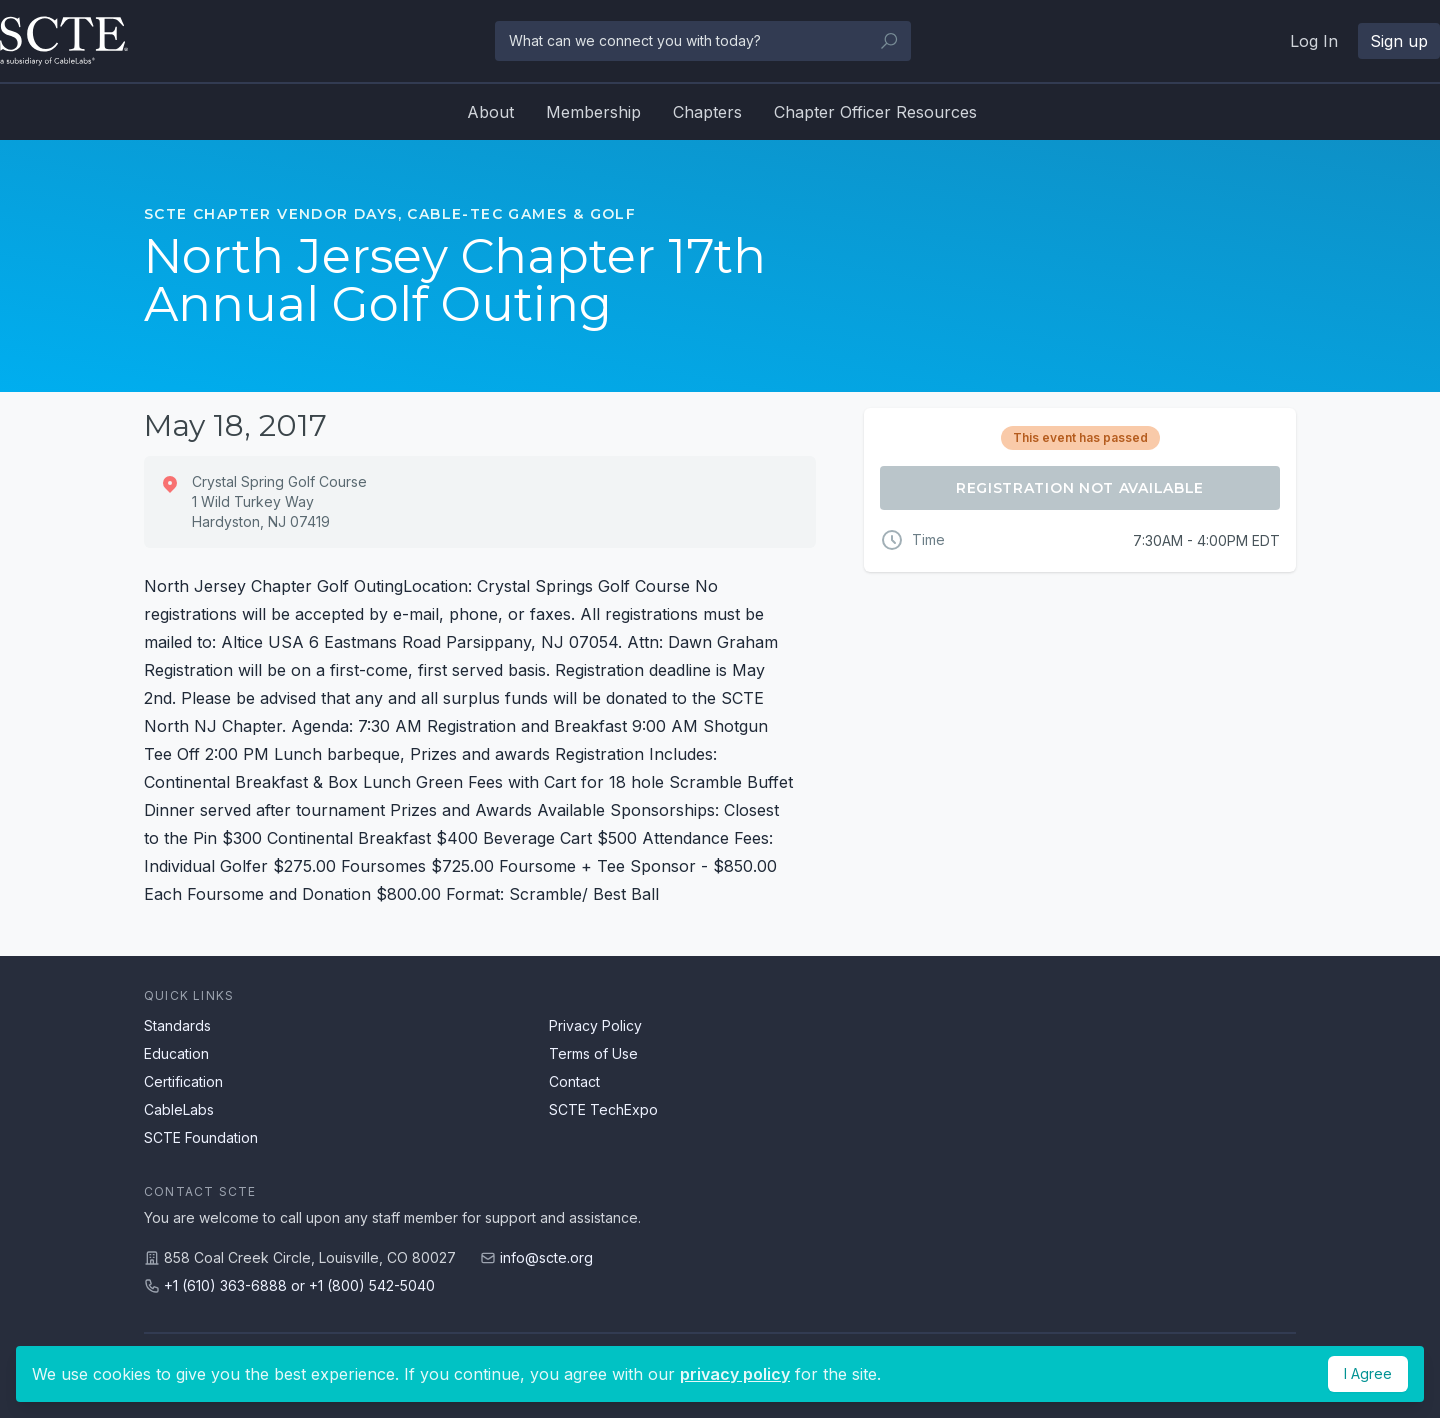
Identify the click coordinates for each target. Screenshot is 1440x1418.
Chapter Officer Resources (875, 112)
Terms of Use (593, 1053)
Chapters (707, 112)
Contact (574, 1081)
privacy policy (735, 1374)
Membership (593, 112)
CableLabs (179, 1109)
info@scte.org (546, 1257)
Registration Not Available (1080, 488)
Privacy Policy (595, 1025)
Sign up (1399, 41)
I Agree (1368, 1373)
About (490, 112)
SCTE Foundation (201, 1137)
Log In (1314, 41)
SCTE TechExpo (603, 1109)
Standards (177, 1025)
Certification (183, 1081)
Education (176, 1053)
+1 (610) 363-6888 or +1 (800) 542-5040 (299, 1285)
